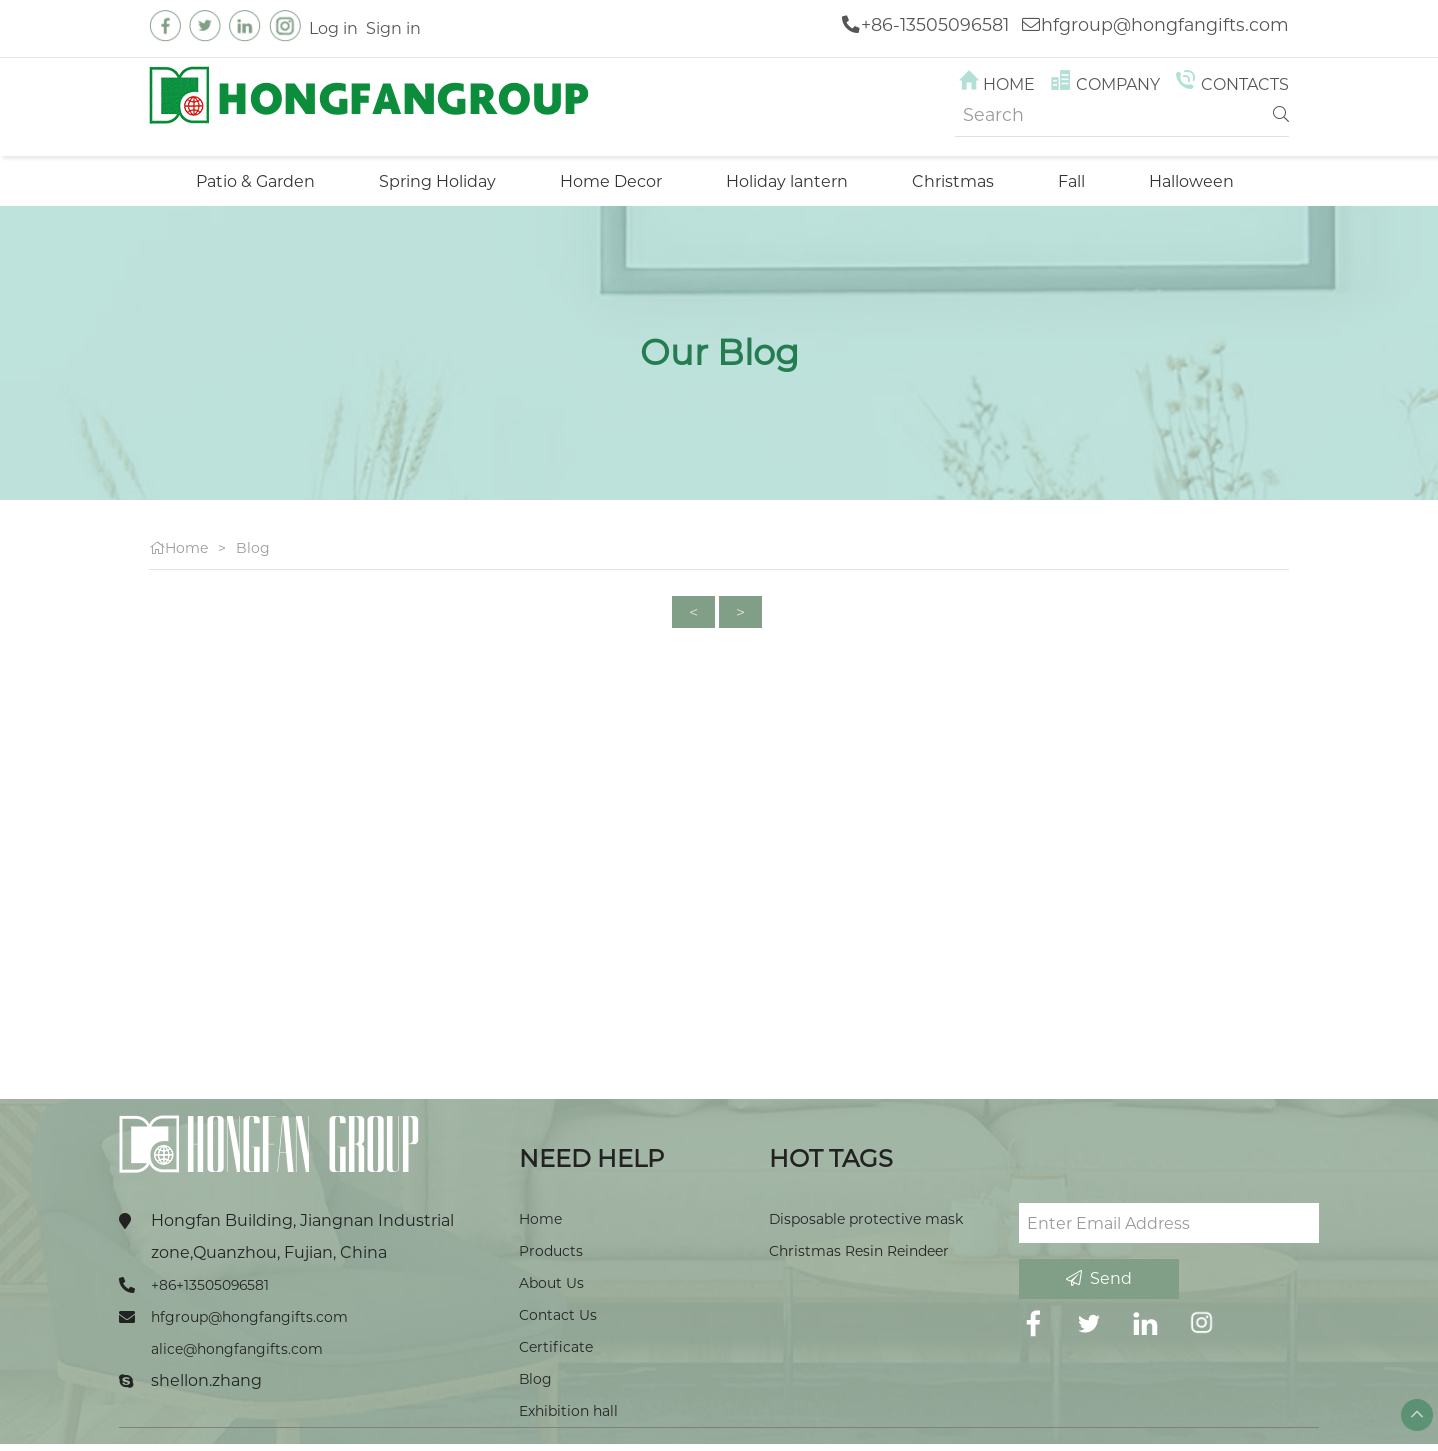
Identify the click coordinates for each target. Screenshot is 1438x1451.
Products (551, 1251)
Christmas (953, 181)
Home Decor (611, 181)
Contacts (1230, 84)
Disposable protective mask (866, 1219)
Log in (333, 28)
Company (1103, 84)
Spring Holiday (437, 181)
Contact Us (558, 1315)
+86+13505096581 (210, 1285)
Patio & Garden (255, 181)
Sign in (393, 28)
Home (995, 84)
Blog (253, 548)
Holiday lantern (787, 181)
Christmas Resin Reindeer (859, 1251)
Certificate (556, 1347)
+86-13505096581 (935, 25)
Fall (1071, 181)
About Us (551, 1283)
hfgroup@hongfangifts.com (1165, 25)
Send (1099, 1278)
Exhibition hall (568, 1411)
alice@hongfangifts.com (237, 1349)
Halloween (1191, 181)
